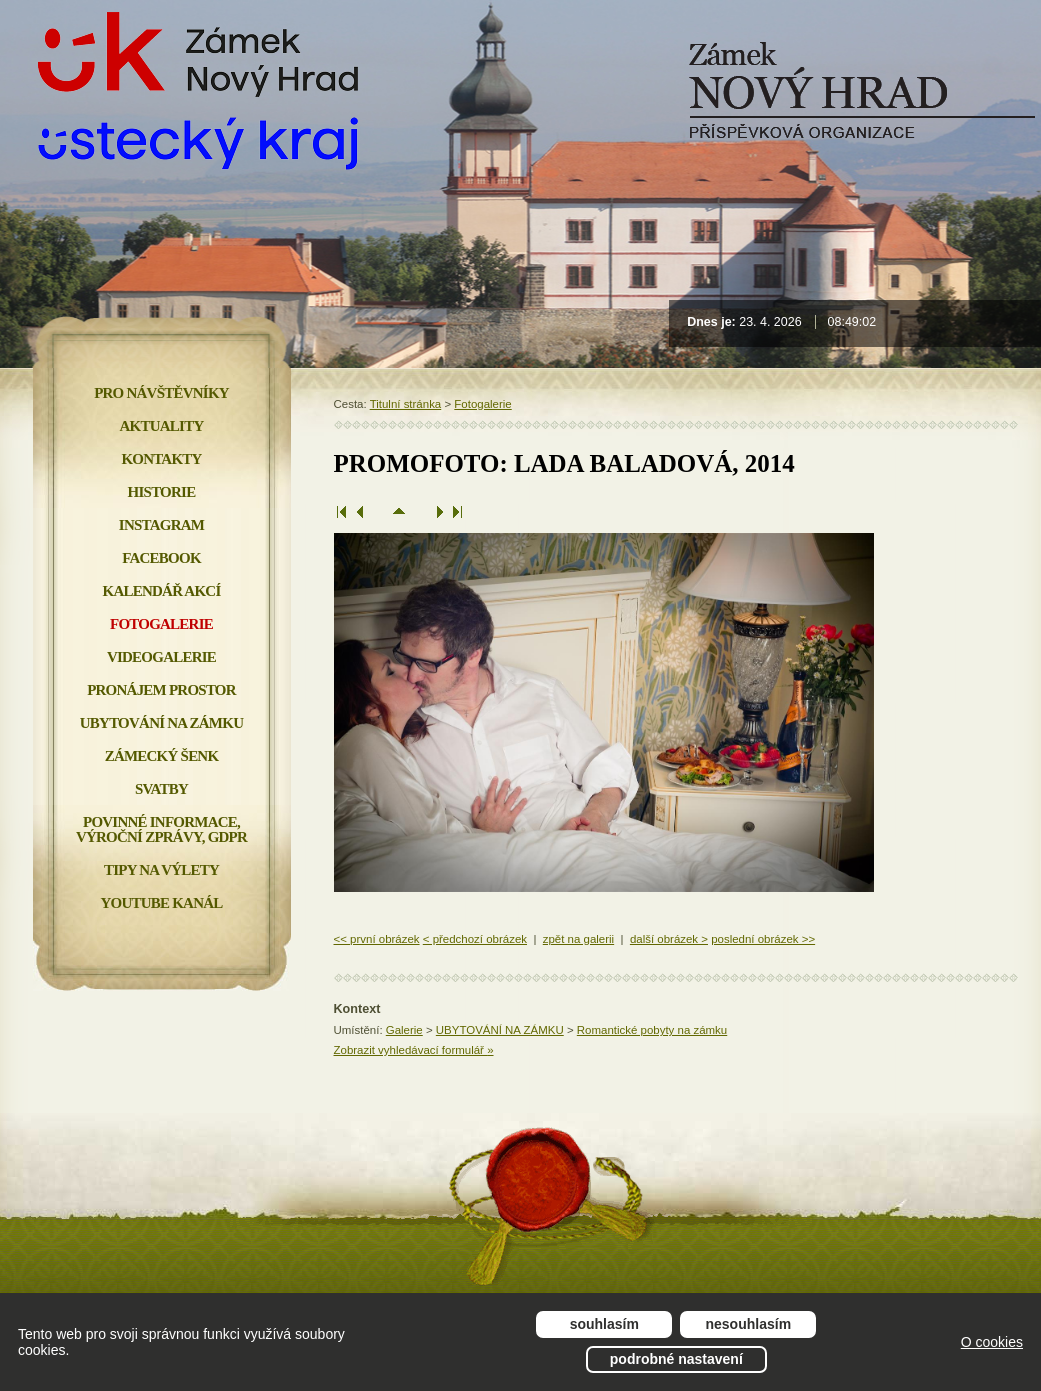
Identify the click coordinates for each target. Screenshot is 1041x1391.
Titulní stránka (406, 404)
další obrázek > (669, 939)
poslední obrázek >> (763, 939)
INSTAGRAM (161, 525)
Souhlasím (604, 1324)
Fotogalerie (482, 404)
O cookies (992, 1342)
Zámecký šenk (162, 756)
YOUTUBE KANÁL (161, 903)
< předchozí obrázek (475, 939)
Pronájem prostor (161, 690)
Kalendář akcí (162, 591)
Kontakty (161, 459)
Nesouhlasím (749, 1324)
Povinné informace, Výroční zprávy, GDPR (161, 829)
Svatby (161, 789)
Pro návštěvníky (161, 393)
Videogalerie (161, 657)
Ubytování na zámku (161, 723)
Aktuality (162, 426)
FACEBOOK (161, 558)
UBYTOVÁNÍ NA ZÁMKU (500, 1030)
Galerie (404, 1030)
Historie (162, 492)
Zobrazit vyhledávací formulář (414, 1050)
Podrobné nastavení (676, 1359)
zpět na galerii (578, 939)
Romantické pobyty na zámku (652, 1030)
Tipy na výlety (161, 870)
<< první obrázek (377, 939)
